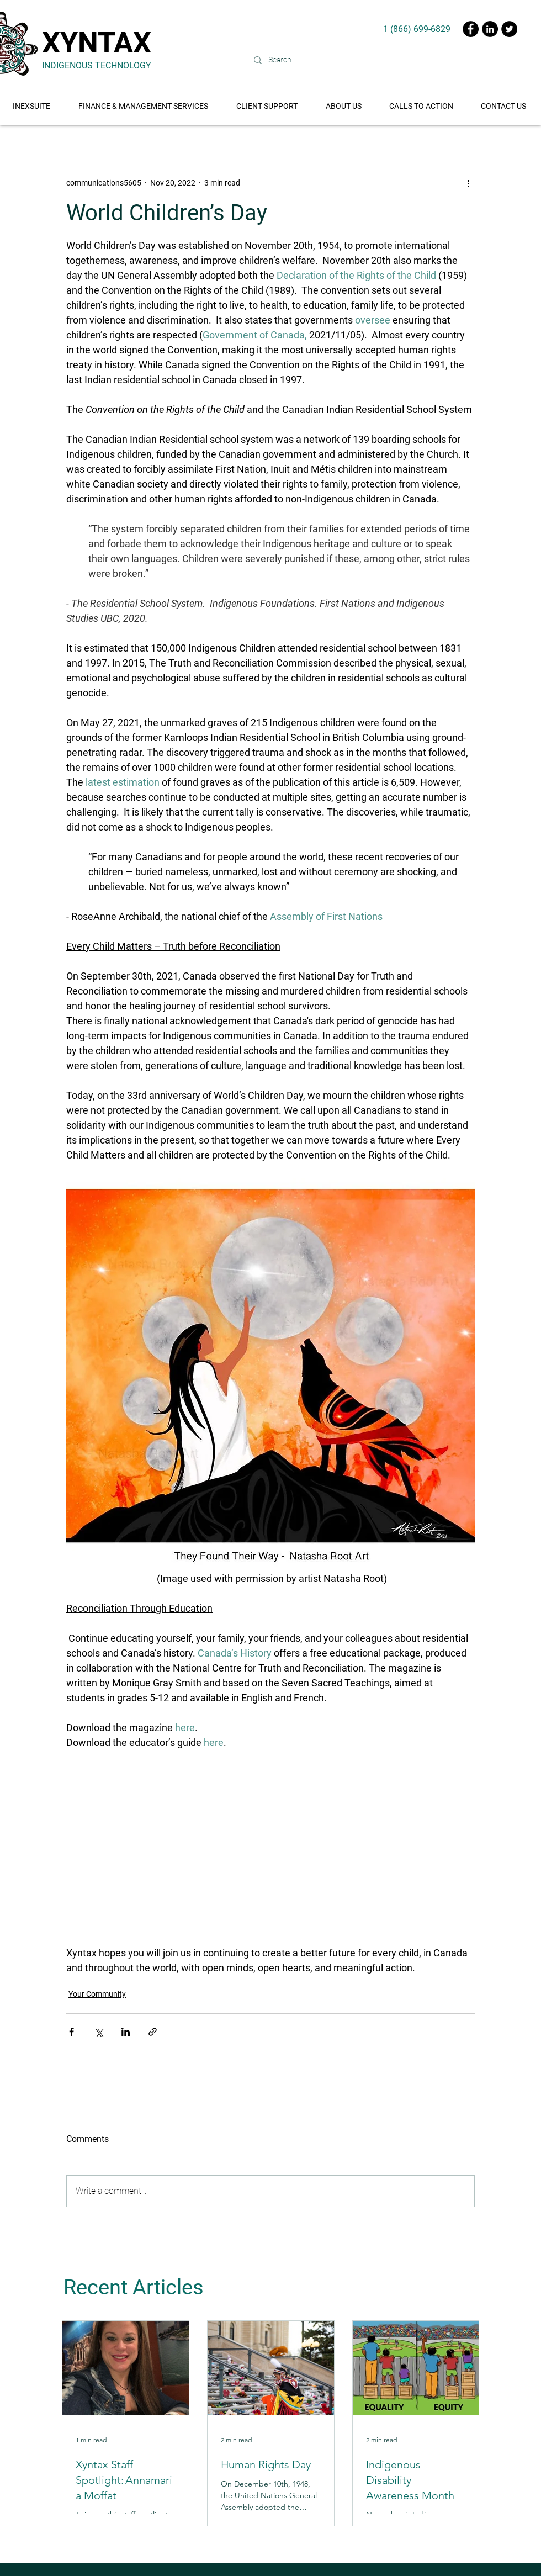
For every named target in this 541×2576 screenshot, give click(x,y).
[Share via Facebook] (71, 2032)
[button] (422, 101)
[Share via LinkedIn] (125, 2032)
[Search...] (381, 60)
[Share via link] (152, 2032)
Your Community (97, 1994)
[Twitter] (509, 29)
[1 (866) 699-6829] (416, 29)
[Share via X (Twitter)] (98, 2032)
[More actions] (468, 182)
